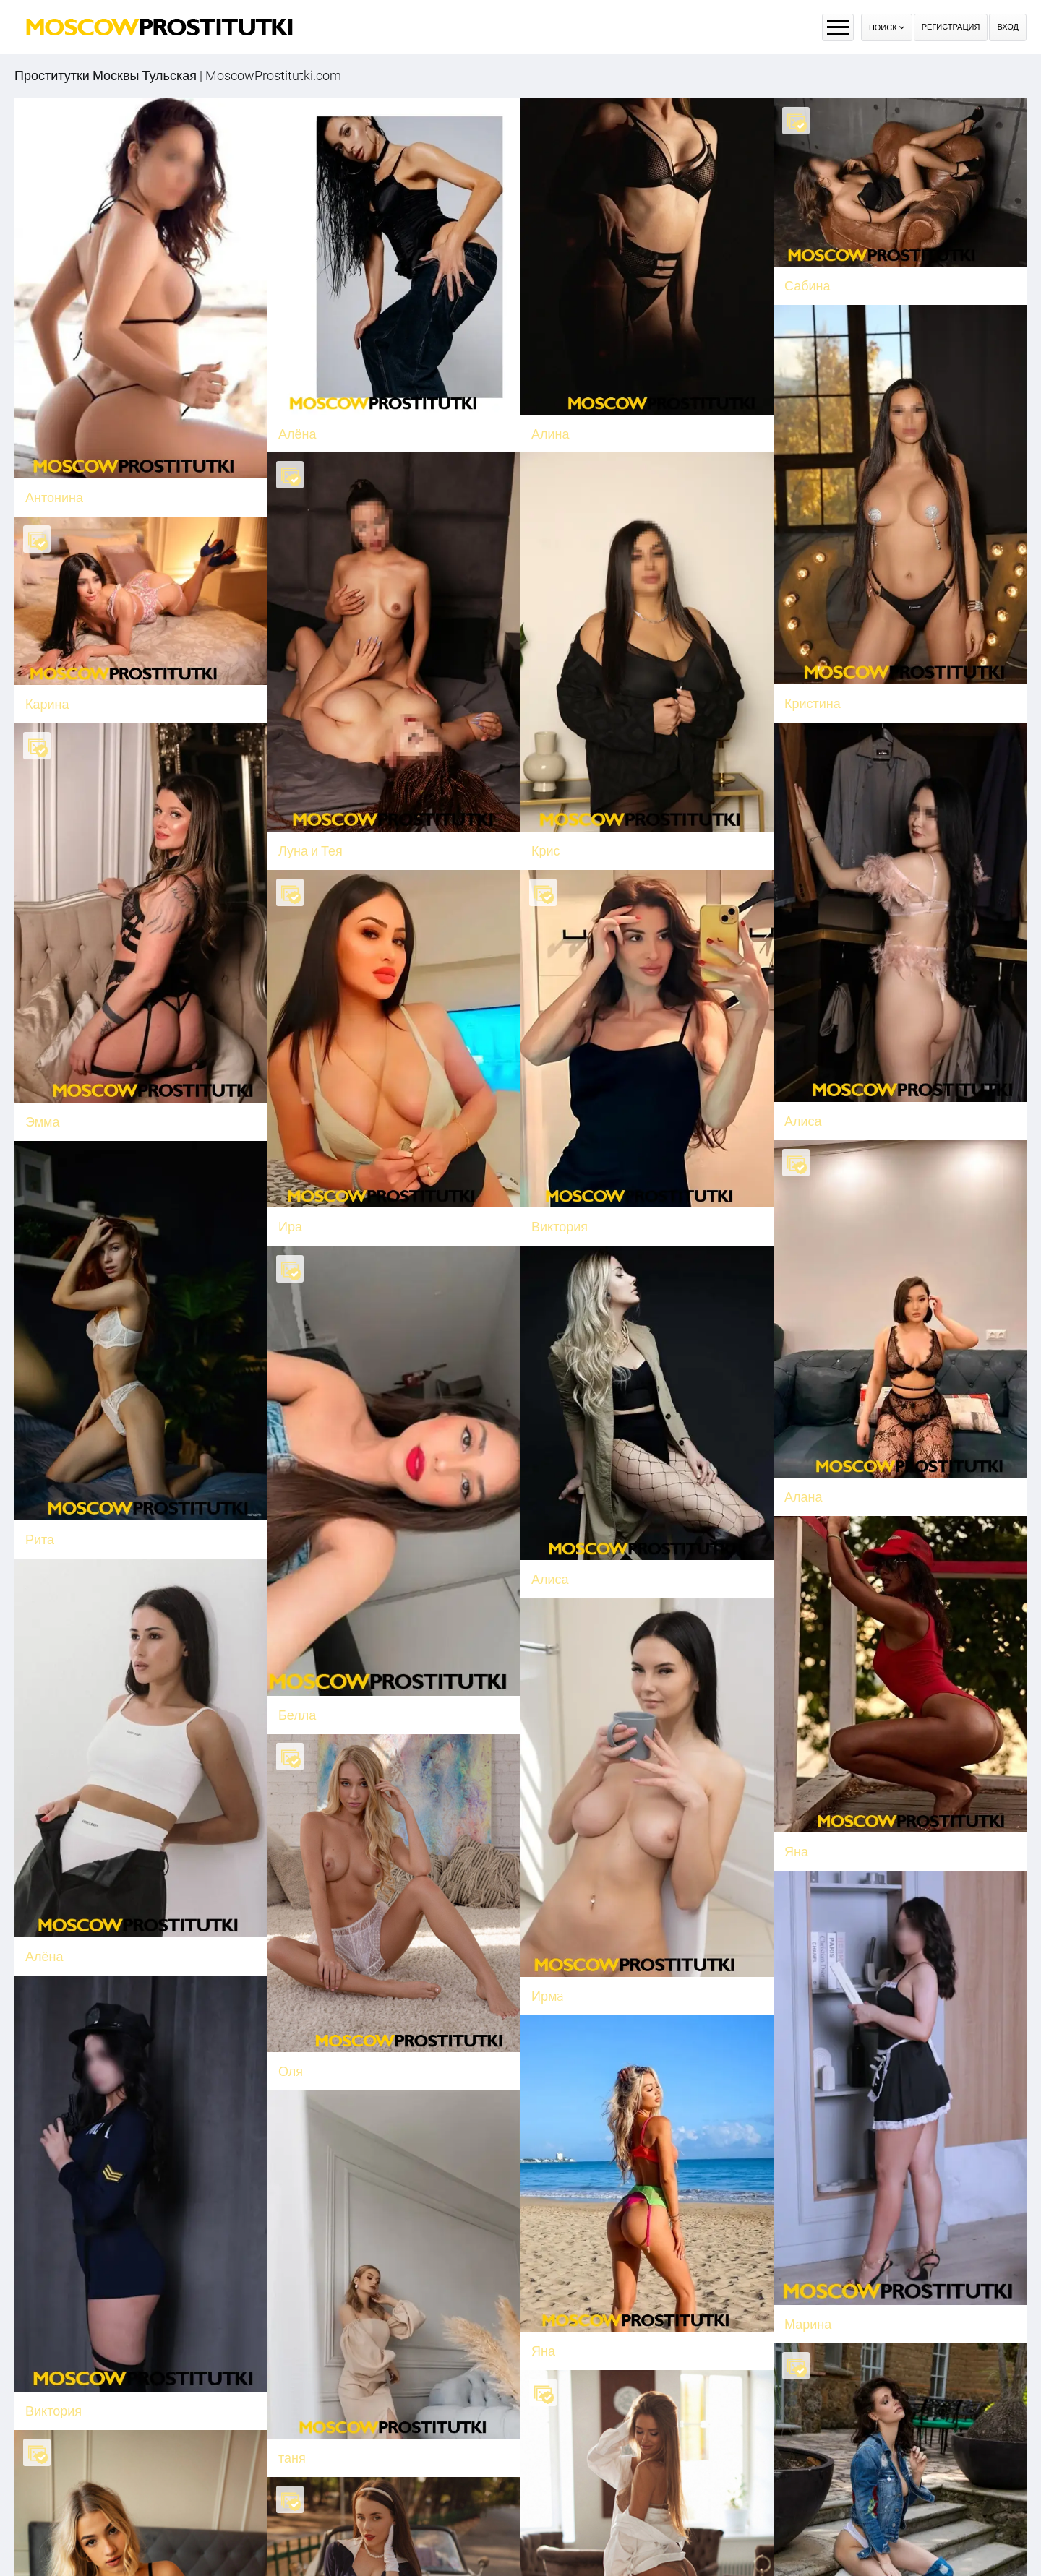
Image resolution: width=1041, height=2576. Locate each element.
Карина (89, 697)
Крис (545, 848)
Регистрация (951, 27)
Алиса (564, 1564)
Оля (319, 2045)
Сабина (807, 285)
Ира (304, 1217)
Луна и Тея (310, 848)
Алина (550, 433)
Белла (311, 1699)
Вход (1008, 27)
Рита (53, 1530)
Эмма (56, 1119)
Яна (543, 2325)
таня (292, 2457)
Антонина (54, 497)
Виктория (573, 1217)
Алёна (297, 433)
